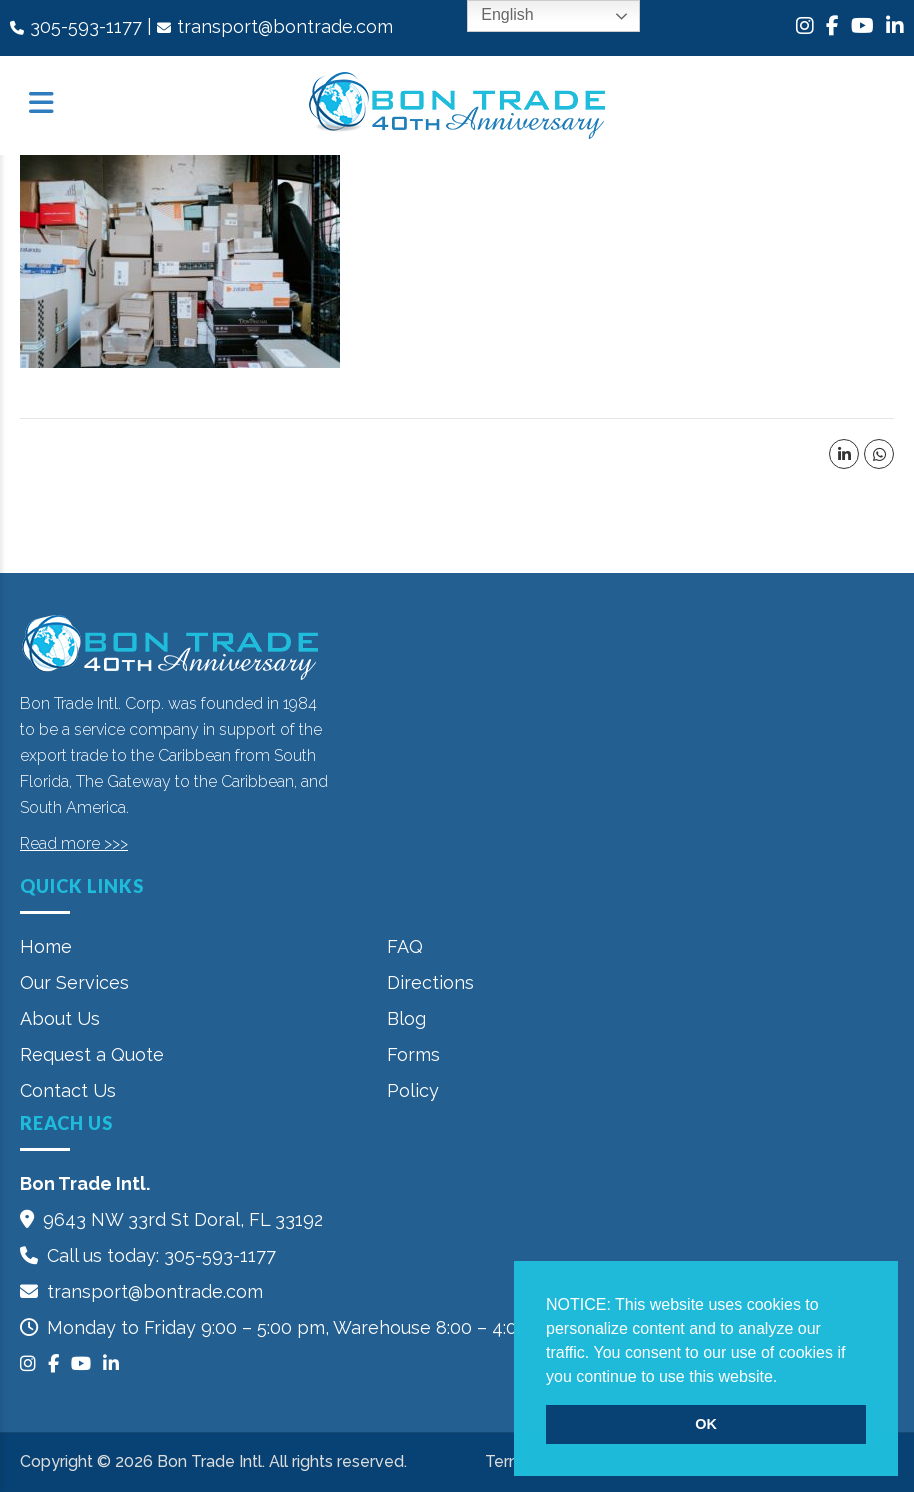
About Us (60, 1018)
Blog (406, 1018)
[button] (785, 1378)
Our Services (74, 982)
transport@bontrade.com (285, 26)
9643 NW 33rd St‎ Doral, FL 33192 (183, 1219)
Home (46, 946)
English (493, 16)
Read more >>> (74, 843)
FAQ (405, 946)
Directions (430, 982)
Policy (413, 1090)
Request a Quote (92, 1054)
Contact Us (68, 1090)
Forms (413, 1054)
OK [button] (706, 1424)
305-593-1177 (86, 26)
